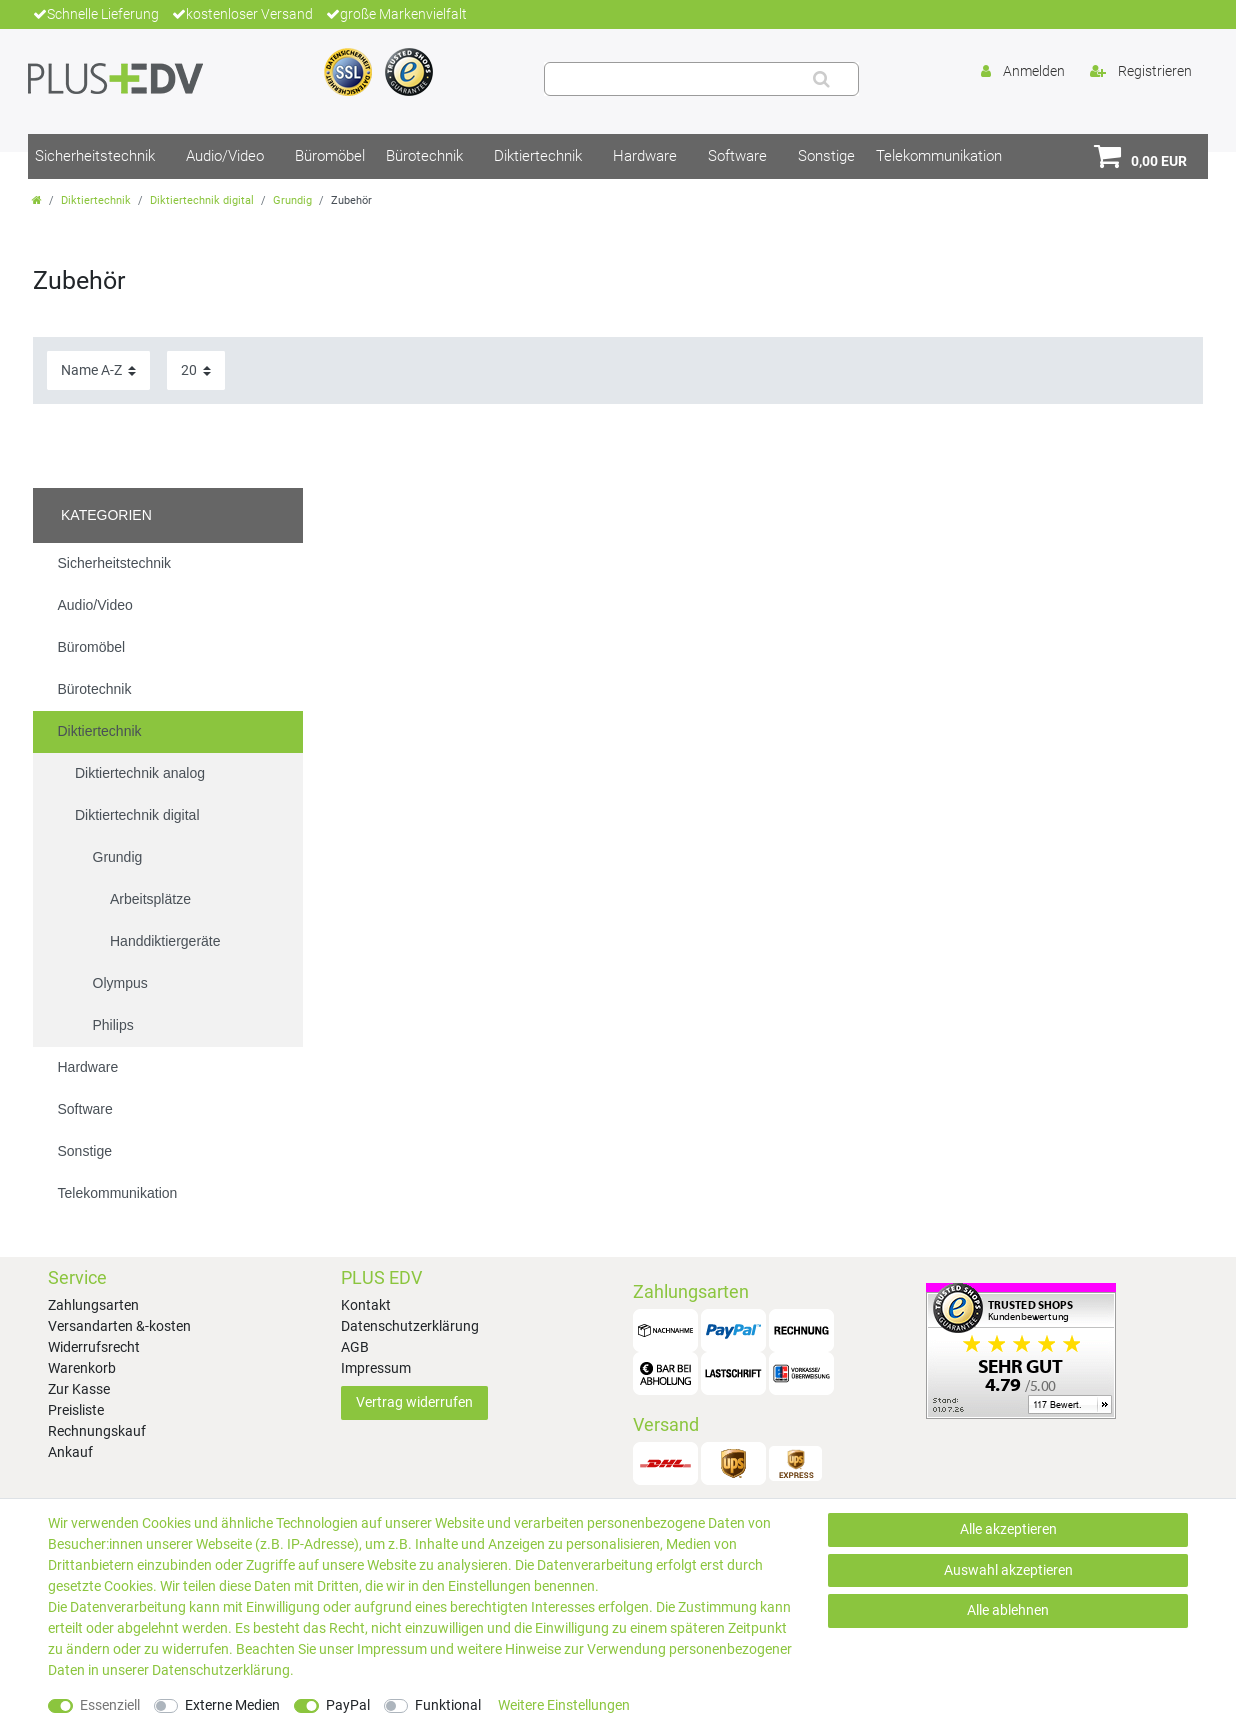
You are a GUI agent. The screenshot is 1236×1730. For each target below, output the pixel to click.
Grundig (292, 200)
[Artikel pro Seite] (196, 370)
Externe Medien (232, 1705)
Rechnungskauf (97, 1431)
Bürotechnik (424, 156)
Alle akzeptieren (1008, 1529)
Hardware (645, 156)
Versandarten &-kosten (119, 1326)
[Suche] (821, 79)
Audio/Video (225, 156)
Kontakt (366, 1305)
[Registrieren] (1141, 71)
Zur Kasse (79, 1389)
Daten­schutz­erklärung (221, 1670)
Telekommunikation (939, 156)
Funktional (448, 1705)
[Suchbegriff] (675, 79)
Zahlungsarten (93, 1305)
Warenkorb (82, 1368)
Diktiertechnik (538, 156)
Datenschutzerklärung (410, 1326)
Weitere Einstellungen (564, 1705)
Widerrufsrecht (94, 1347)
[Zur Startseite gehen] (37, 200)
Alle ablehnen (1008, 1610)
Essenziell (110, 1705)
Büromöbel (330, 156)
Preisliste (76, 1410)
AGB (355, 1347)
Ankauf (70, 1452)
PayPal (348, 1705)
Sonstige (826, 156)
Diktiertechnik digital (202, 200)
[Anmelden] (1023, 71)
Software (737, 156)
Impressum (376, 1368)
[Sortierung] (98, 370)
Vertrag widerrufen (414, 1402)
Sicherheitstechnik (95, 156)
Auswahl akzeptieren (1008, 1570)
